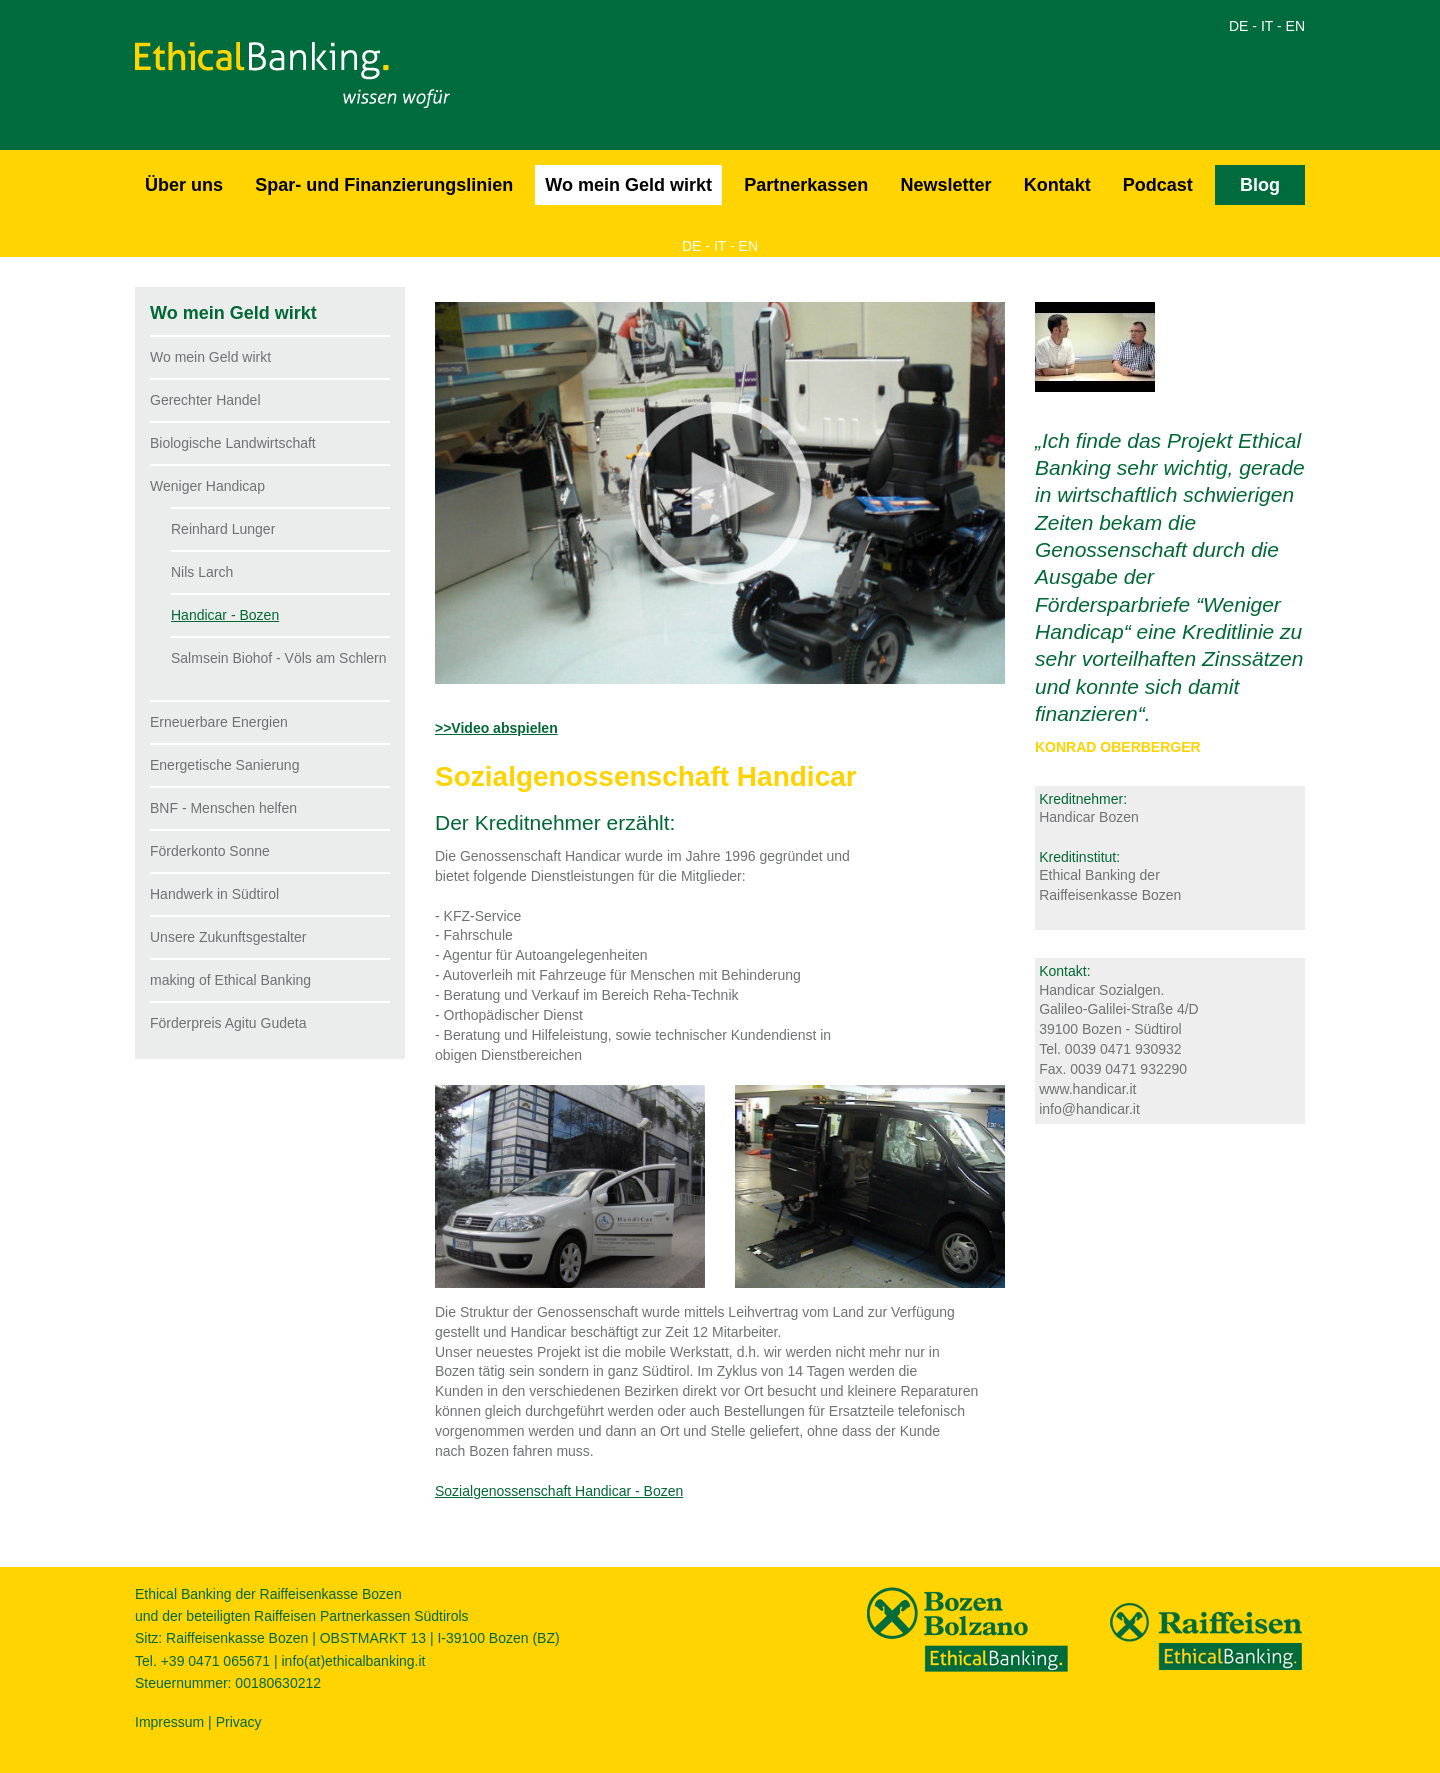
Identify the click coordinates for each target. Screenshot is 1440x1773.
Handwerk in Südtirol (214, 894)
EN (1295, 26)
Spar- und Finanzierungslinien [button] (384, 185)
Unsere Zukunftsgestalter (228, 937)
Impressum (169, 1722)
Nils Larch (202, 572)
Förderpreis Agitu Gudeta (228, 1023)
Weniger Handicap (207, 486)
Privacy (239, 1722)
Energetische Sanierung (224, 765)
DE (1238, 26)
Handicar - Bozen (225, 615)
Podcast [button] (1158, 185)
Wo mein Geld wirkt (210, 357)
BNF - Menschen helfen (223, 808)
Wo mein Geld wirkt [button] (628, 185)
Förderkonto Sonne (210, 851)
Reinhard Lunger (223, 529)
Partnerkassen (806, 185)
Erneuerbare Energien (219, 722)
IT (1267, 26)
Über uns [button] (184, 185)
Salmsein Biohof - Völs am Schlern (279, 658)
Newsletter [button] (945, 185)
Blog (1260, 185)
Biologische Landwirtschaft (233, 443)
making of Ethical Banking (230, 980)
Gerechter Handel (205, 400)
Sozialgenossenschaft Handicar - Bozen (559, 1491)
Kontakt (1057, 185)
